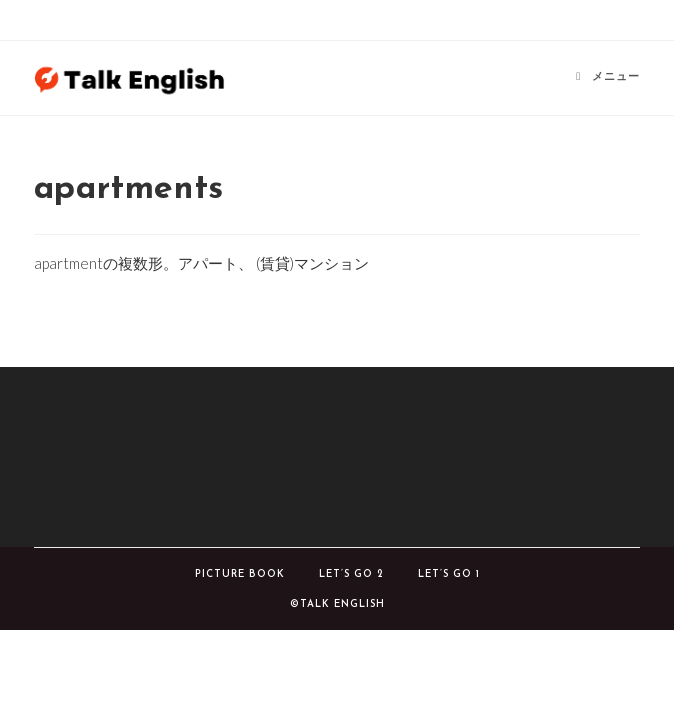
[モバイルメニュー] (608, 77)
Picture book (240, 574)
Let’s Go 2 (351, 574)
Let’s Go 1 (449, 574)
